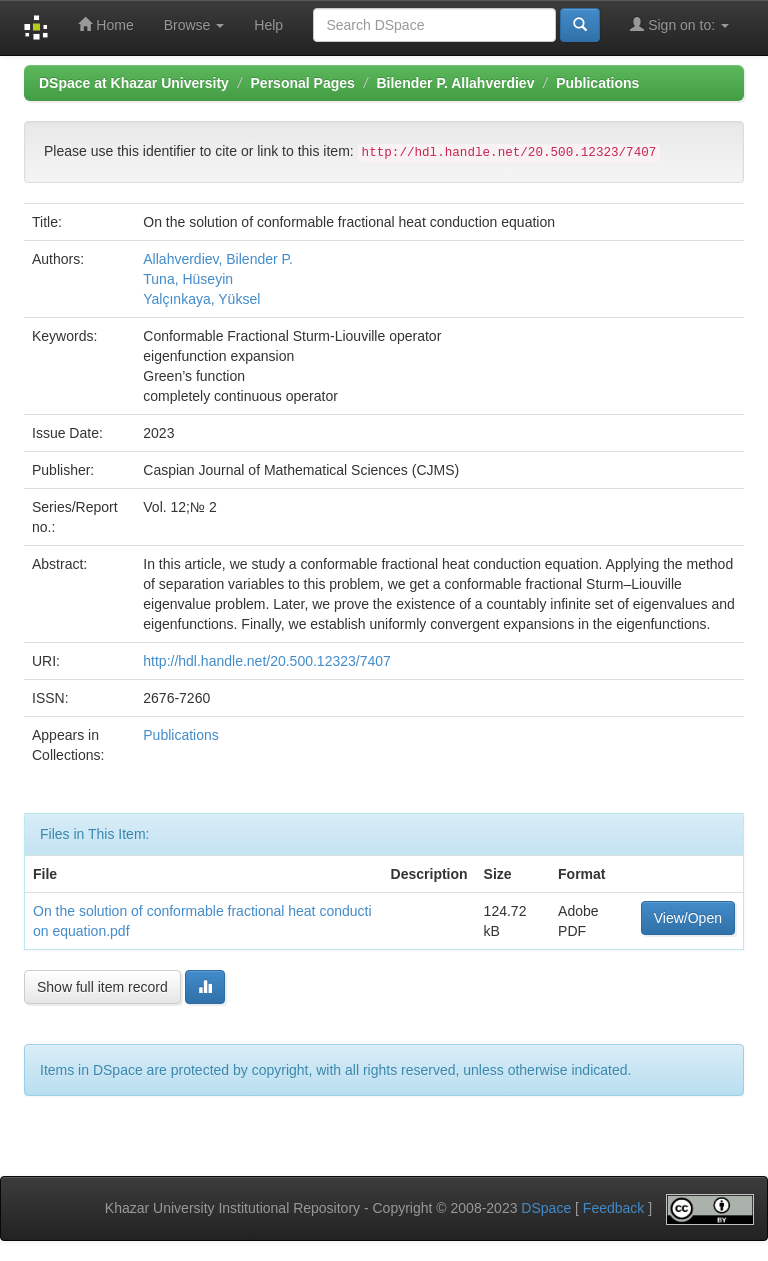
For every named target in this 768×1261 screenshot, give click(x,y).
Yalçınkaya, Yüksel (201, 299)
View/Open (688, 918)
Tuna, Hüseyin (188, 279)
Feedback (613, 1208)
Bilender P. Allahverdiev (455, 83)
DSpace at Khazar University (134, 83)
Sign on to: (679, 24)
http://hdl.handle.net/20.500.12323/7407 (267, 661)
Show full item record (102, 987)
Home (105, 24)
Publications (597, 83)
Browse (194, 25)
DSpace (546, 1208)
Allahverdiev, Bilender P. (218, 259)
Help (268, 25)
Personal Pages (303, 83)
